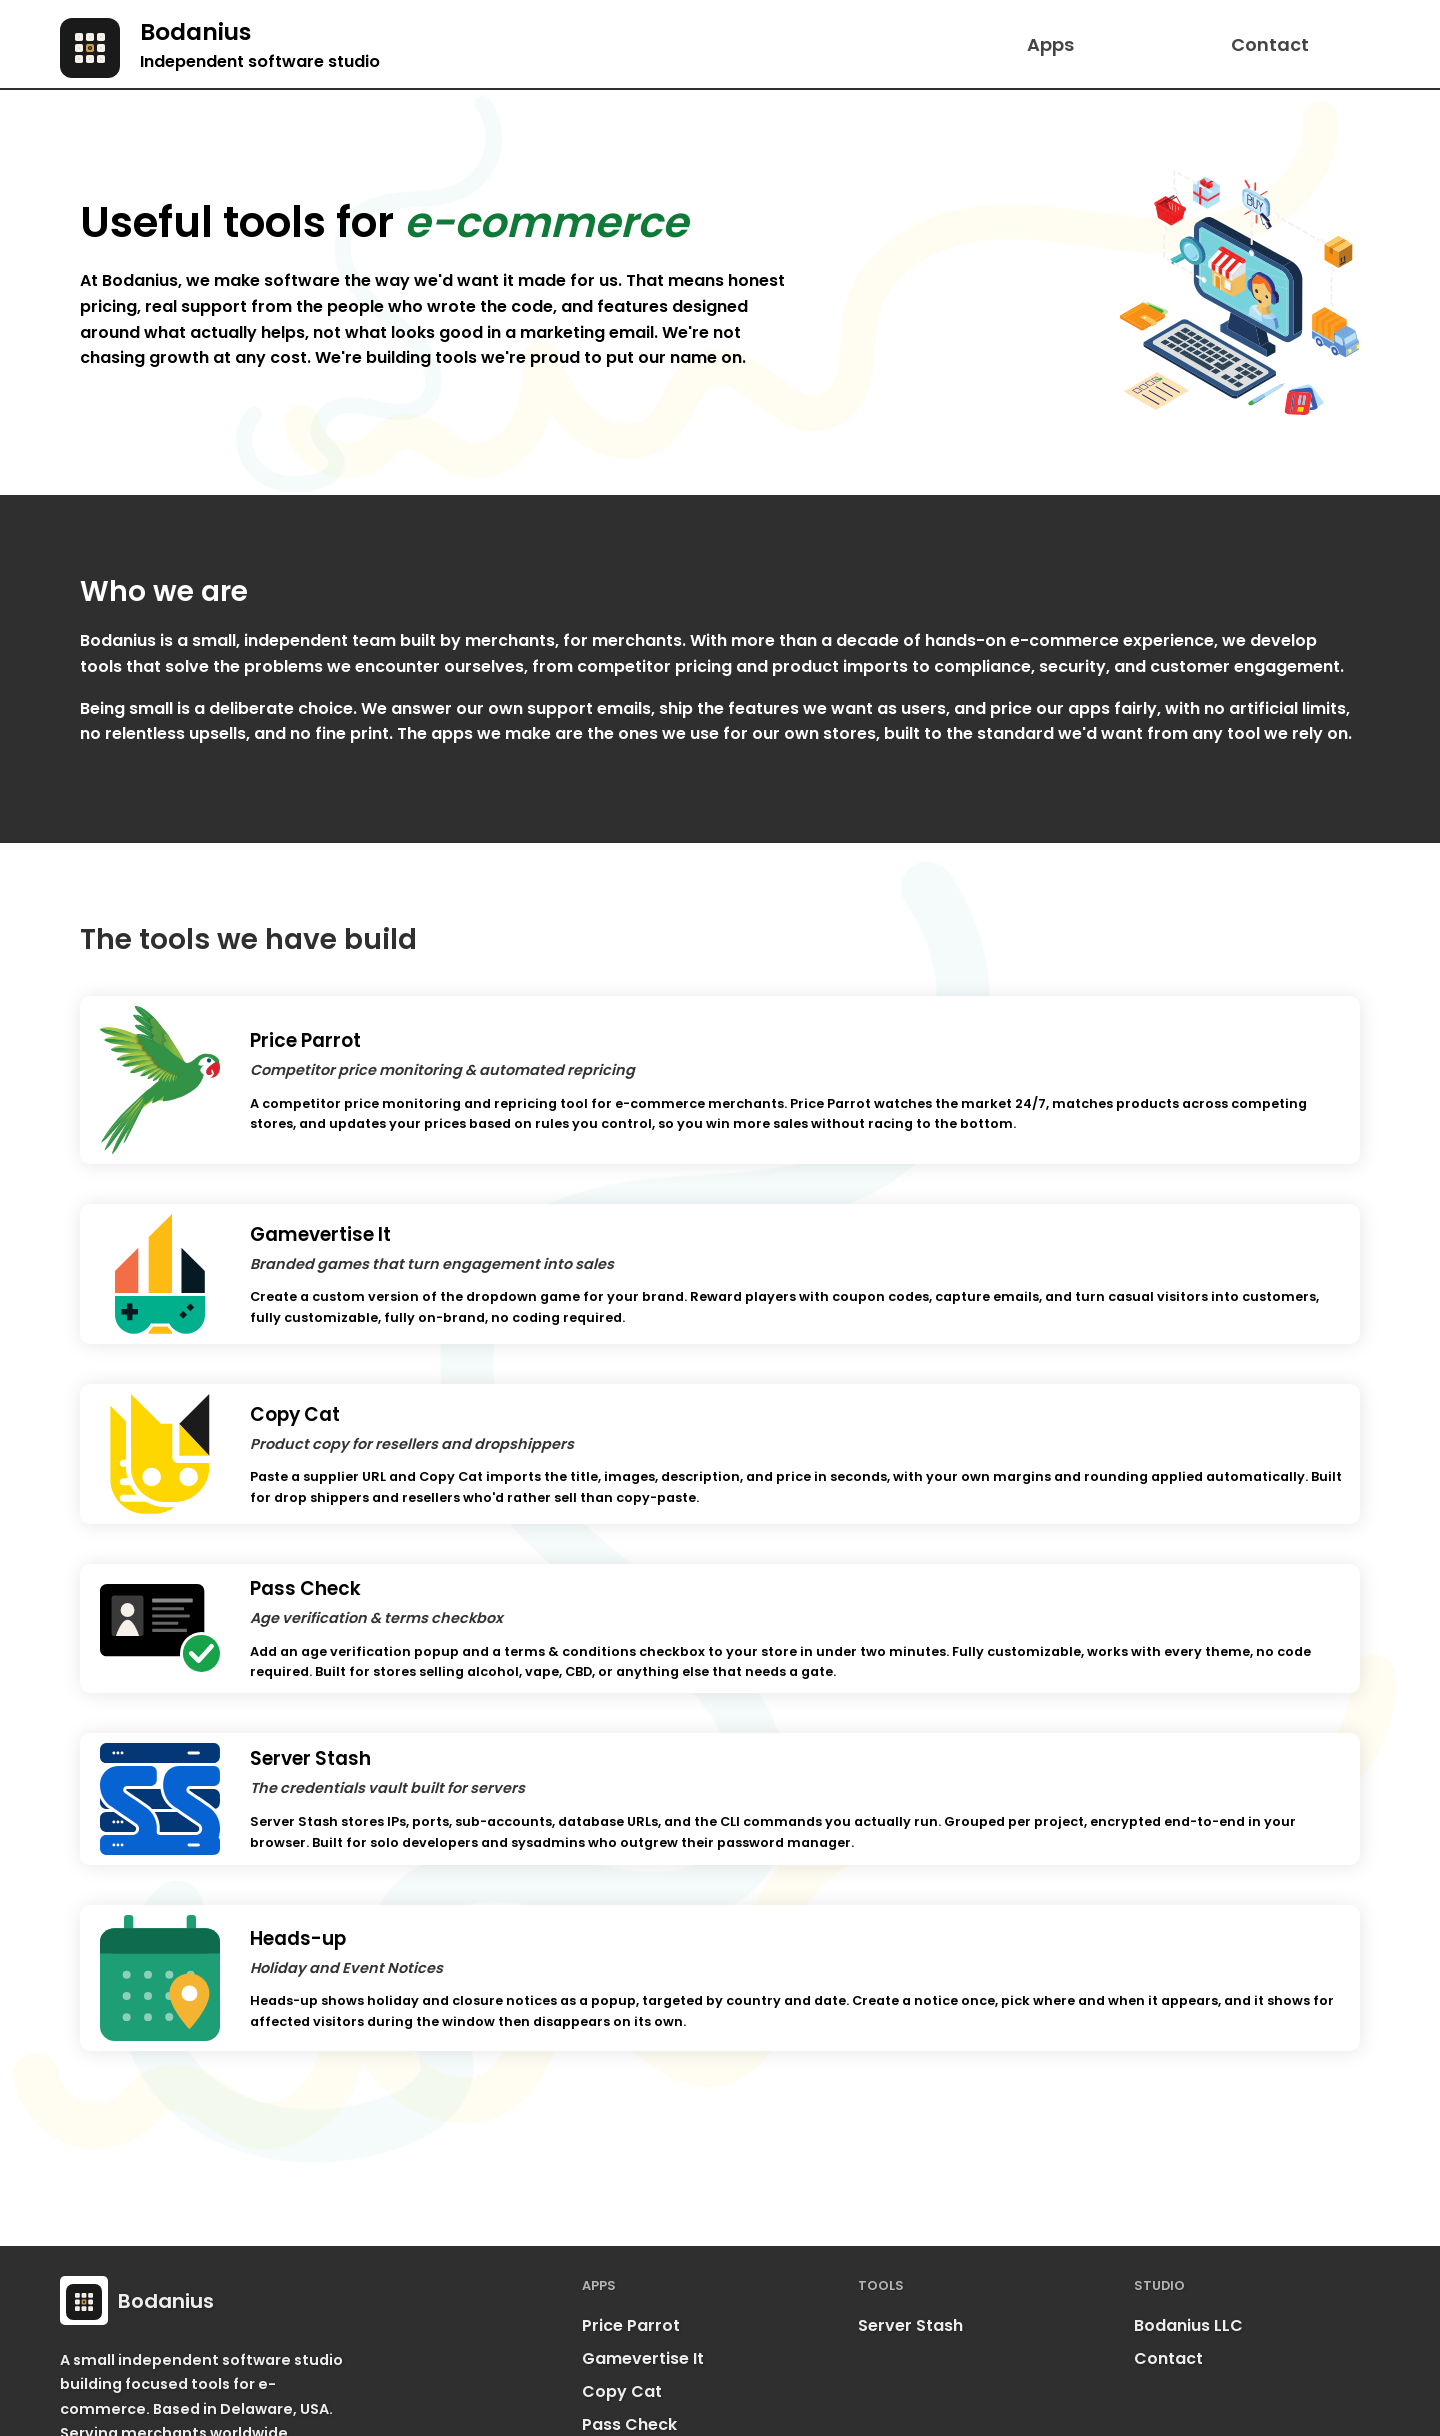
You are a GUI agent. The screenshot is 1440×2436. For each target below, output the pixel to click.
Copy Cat (622, 2392)
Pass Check (629, 2425)
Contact (1270, 44)
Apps (1050, 44)
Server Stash (910, 2326)
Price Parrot (631, 2326)
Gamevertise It (643, 2359)
